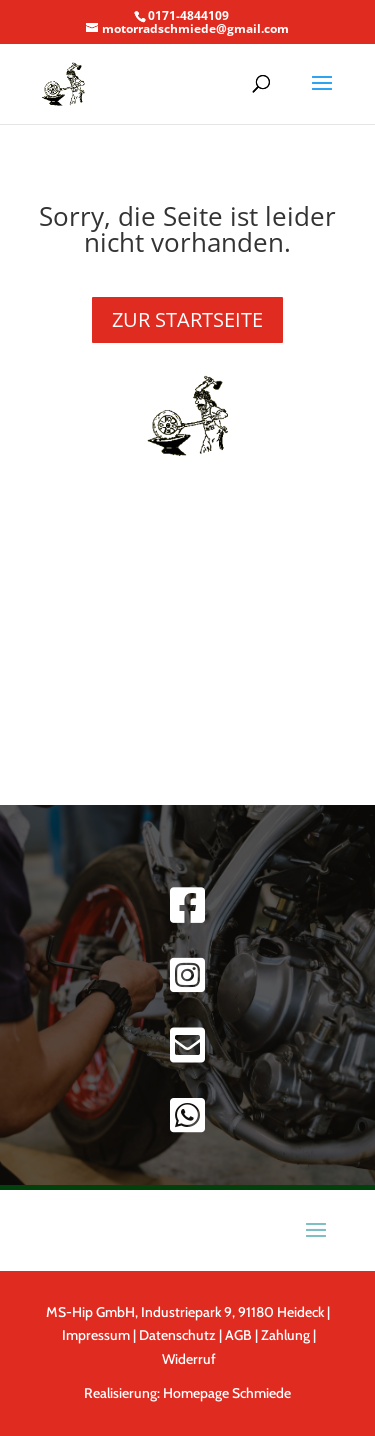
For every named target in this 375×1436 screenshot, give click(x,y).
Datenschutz (177, 1335)
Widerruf (189, 1359)
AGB (240, 1335)
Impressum (96, 1335)
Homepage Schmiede (227, 1393)
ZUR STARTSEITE (187, 319)
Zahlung (285, 1335)
